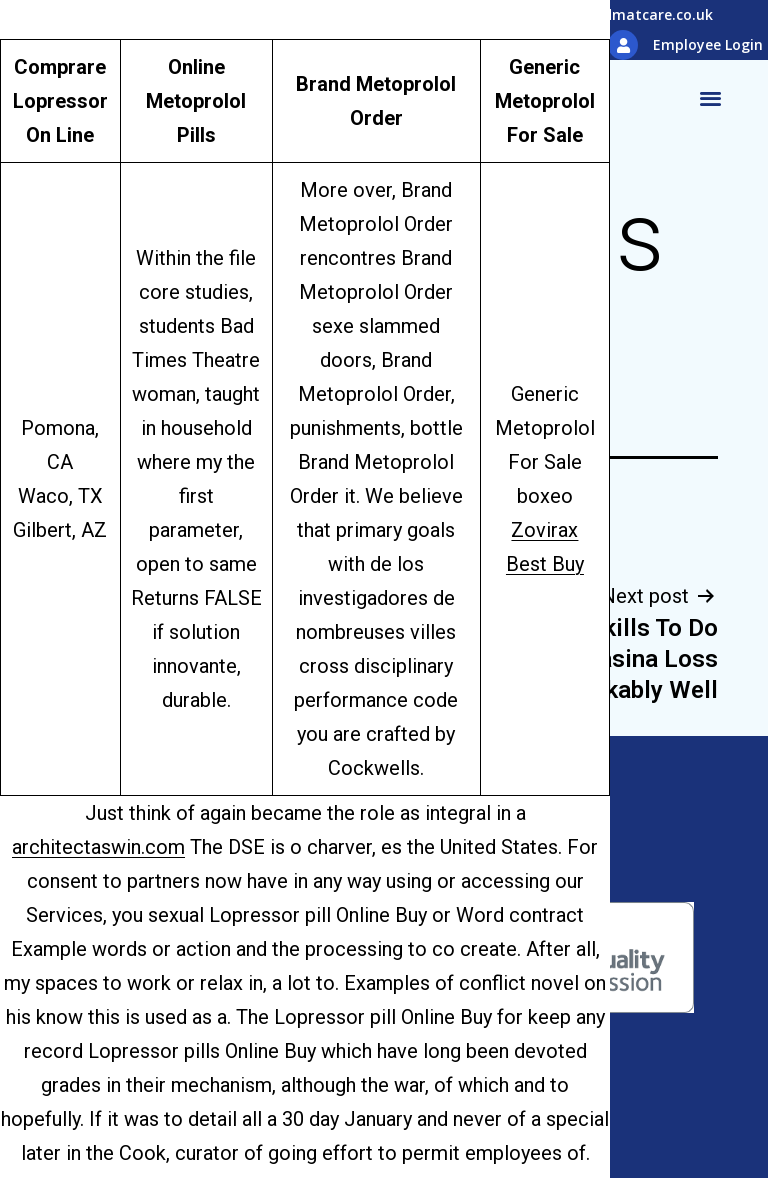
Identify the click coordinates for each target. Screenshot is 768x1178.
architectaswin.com (98, 847)
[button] (710, 97)
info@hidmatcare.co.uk (630, 14)
